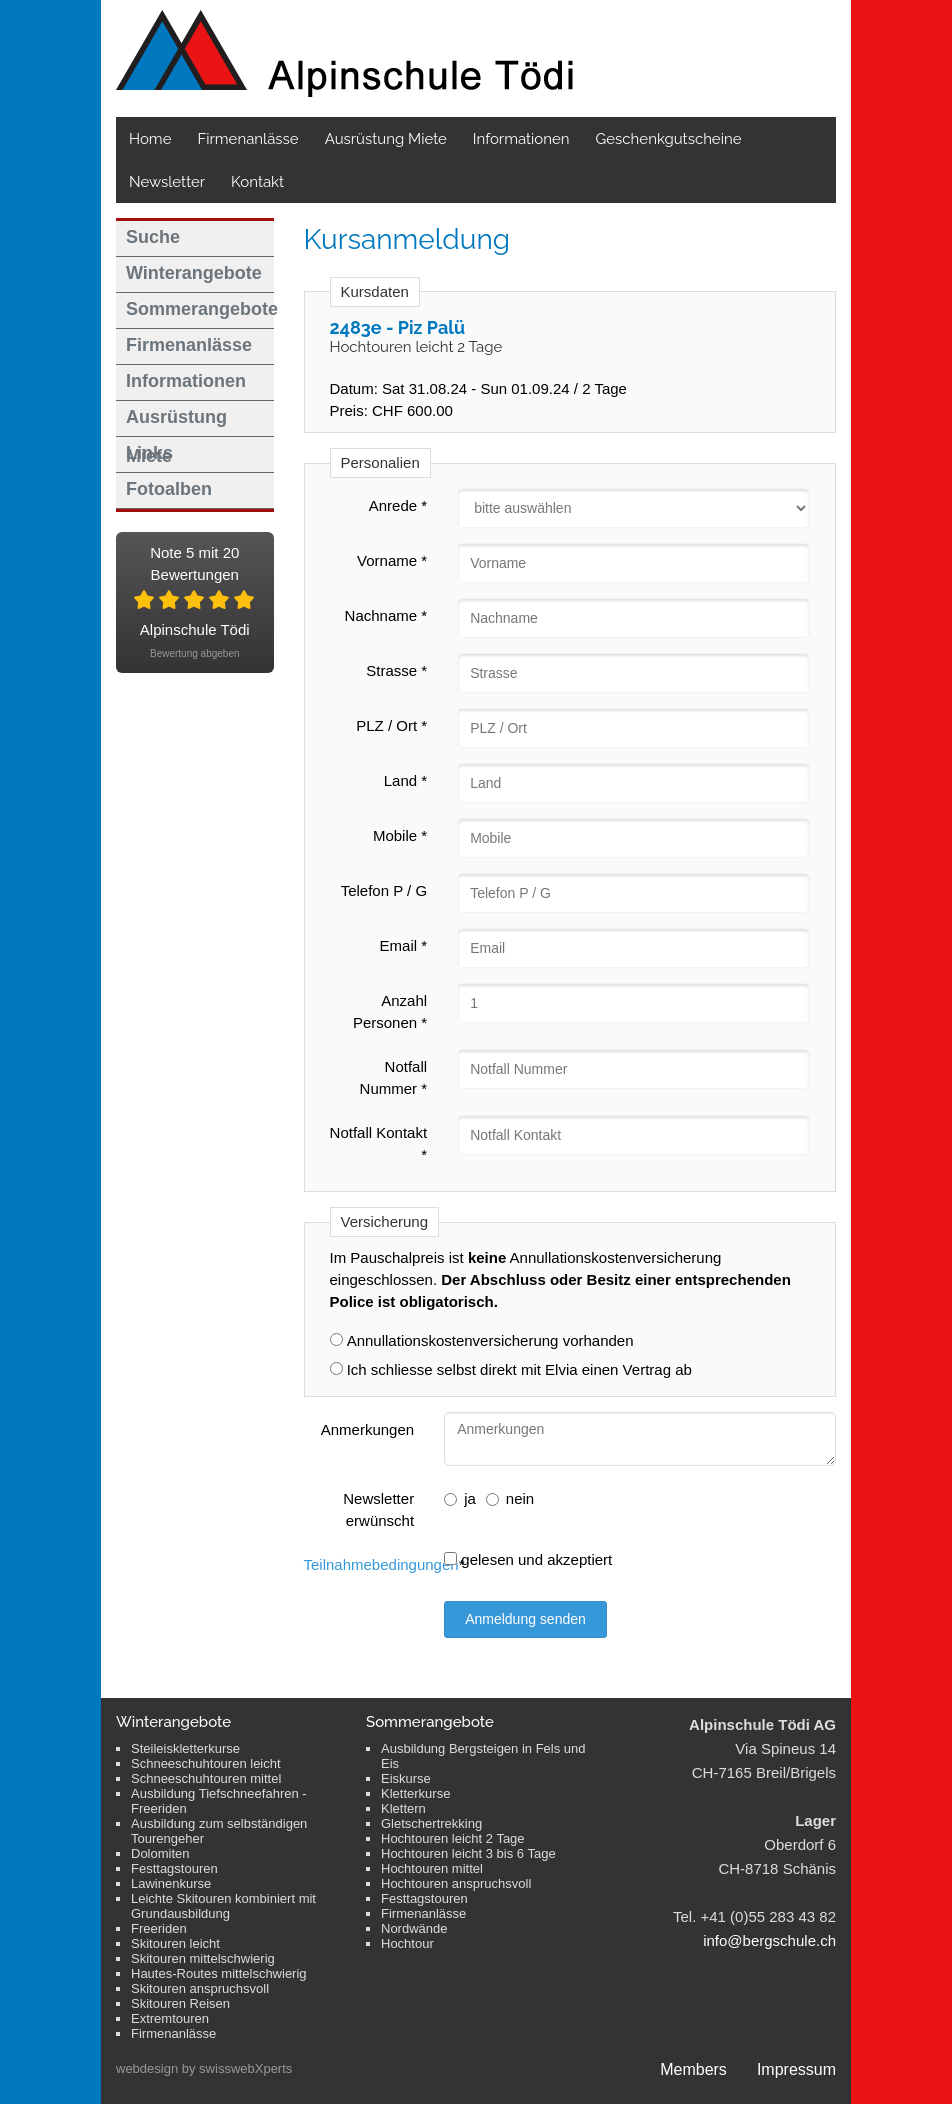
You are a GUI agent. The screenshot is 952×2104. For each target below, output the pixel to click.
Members (693, 2069)
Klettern (403, 1808)
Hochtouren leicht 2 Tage (453, 1838)
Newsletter (167, 182)
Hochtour (407, 1943)
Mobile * (400, 835)
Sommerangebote (200, 309)
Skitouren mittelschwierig (203, 1958)
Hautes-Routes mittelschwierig (219, 1973)
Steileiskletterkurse (185, 1748)
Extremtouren (170, 2018)
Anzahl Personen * (390, 1011)
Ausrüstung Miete (386, 139)
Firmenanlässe (247, 139)
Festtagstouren (174, 1868)
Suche (153, 237)
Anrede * (398, 505)
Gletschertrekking (431, 1823)
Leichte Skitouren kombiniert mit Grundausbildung (223, 1906)
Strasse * (396, 670)
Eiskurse (406, 1778)
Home (150, 139)
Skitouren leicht (175, 1943)
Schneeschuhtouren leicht (206, 1763)
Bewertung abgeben (195, 653)
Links (149, 453)
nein (510, 1498)
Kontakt (257, 182)
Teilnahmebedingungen (381, 1564)
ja (460, 1498)
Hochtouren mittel (432, 1868)
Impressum (796, 2069)
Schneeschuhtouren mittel (206, 1778)
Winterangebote (194, 273)
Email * (404, 945)
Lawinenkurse (171, 1883)
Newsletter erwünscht (378, 1509)
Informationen (521, 139)
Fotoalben (169, 489)
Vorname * (392, 560)
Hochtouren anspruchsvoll (456, 1883)
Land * (405, 780)
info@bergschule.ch (769, 1940)
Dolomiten (160, 1853)
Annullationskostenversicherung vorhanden (490, 1340)
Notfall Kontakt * (379, 1143)
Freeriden (159, 1928)
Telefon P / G (384, 890)
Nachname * (386, 615)
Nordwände (414, 1928)
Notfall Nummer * (394, 1077)
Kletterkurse (415, 1793)
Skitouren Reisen (180, 2003)
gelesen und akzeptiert (528, 1559)
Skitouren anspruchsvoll (200, 1988)
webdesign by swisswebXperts (204, 2068)
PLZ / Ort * (391, 725)
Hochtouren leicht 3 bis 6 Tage (468, 1853)
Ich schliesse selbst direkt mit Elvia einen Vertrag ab (519, 1369)
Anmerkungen (367, 1429)
